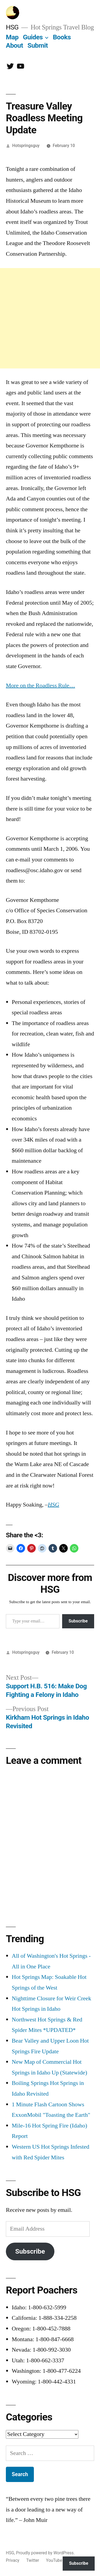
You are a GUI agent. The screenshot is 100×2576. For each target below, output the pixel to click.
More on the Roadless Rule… (40, 685)
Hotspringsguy (25, 145)
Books (62, 37)
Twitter (32, 2560)
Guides (33, 37)
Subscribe (78, 1621)
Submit (37, 45)
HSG (12, 27)
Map (12, 37)
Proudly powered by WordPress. (45, 2552)
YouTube (54, 2560)
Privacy (12, 2560)
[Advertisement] (50, 318)
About (14, 45)
